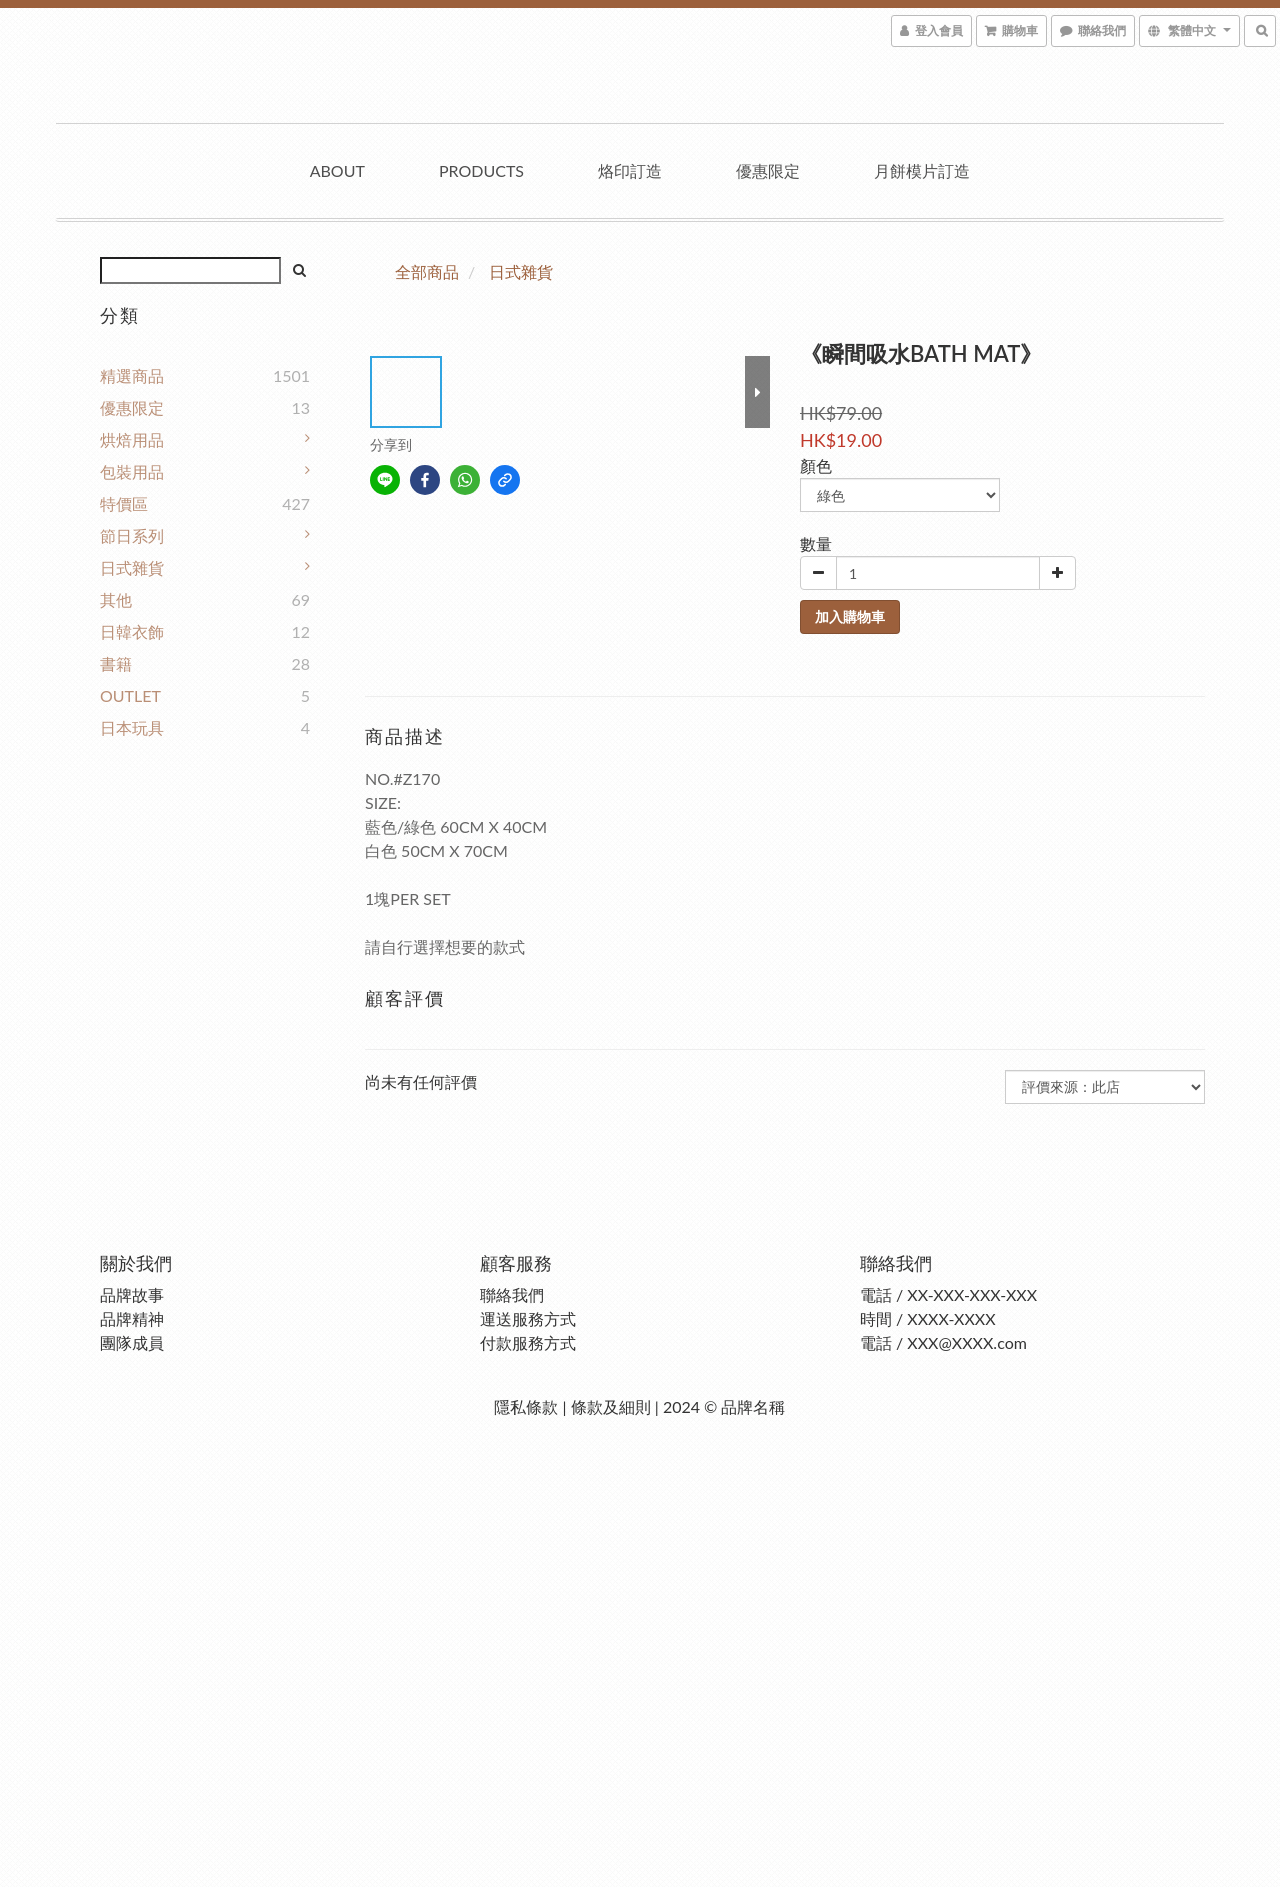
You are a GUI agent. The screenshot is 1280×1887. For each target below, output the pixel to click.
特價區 (124, 503)
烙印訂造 (630, 170)
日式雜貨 (132, 567)
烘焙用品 (132, 439)
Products (481, 170)
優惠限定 (768, 170)
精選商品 (132, 375)
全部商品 (427, 271)
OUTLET (130, 695)
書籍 (116, 663)
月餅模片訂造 (922, 170)
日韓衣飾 (132, 631)
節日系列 (132, 535)
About (337, 170)
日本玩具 (132, 727)
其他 (116, 599)
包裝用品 (132, 471)
